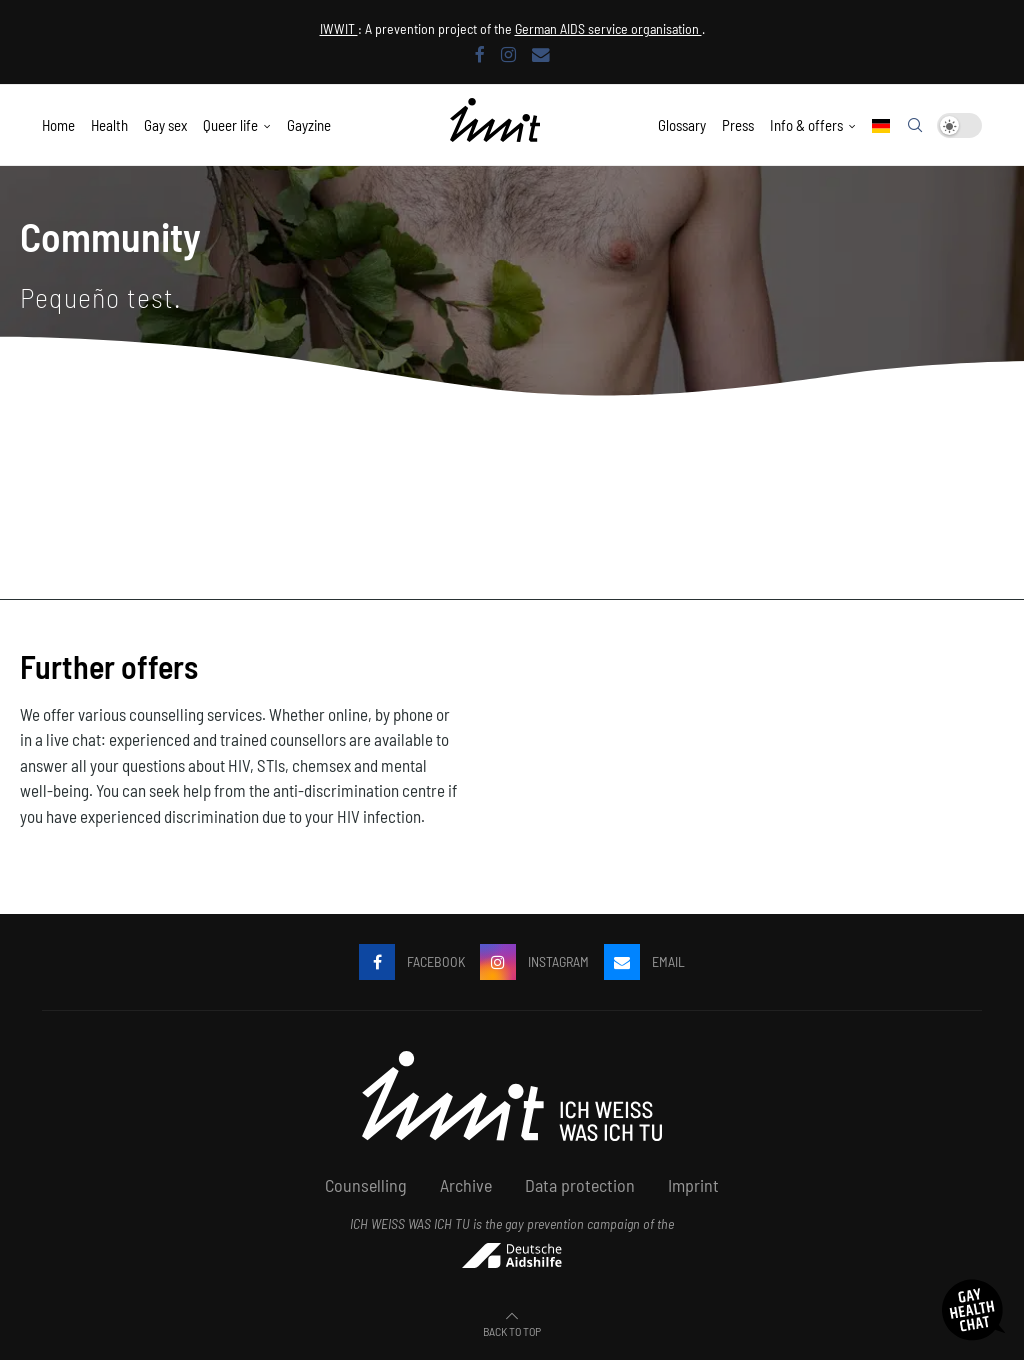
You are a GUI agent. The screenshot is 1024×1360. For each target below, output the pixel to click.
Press (738, 125)
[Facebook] (480, 54)
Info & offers (806, 125)
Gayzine (309, 125)
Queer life (230, 125)
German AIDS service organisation (608, 28)
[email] (541, 54)
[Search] (915, 126)
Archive (466, 1185)
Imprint (693, 1185)
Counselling (366, 1185)
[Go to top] (512, 1329)
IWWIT (339, 28)
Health (109, 125)
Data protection (580, 1185)
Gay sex (165, 125)
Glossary (682, 125)
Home (58, 125)
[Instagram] (508, 54)
